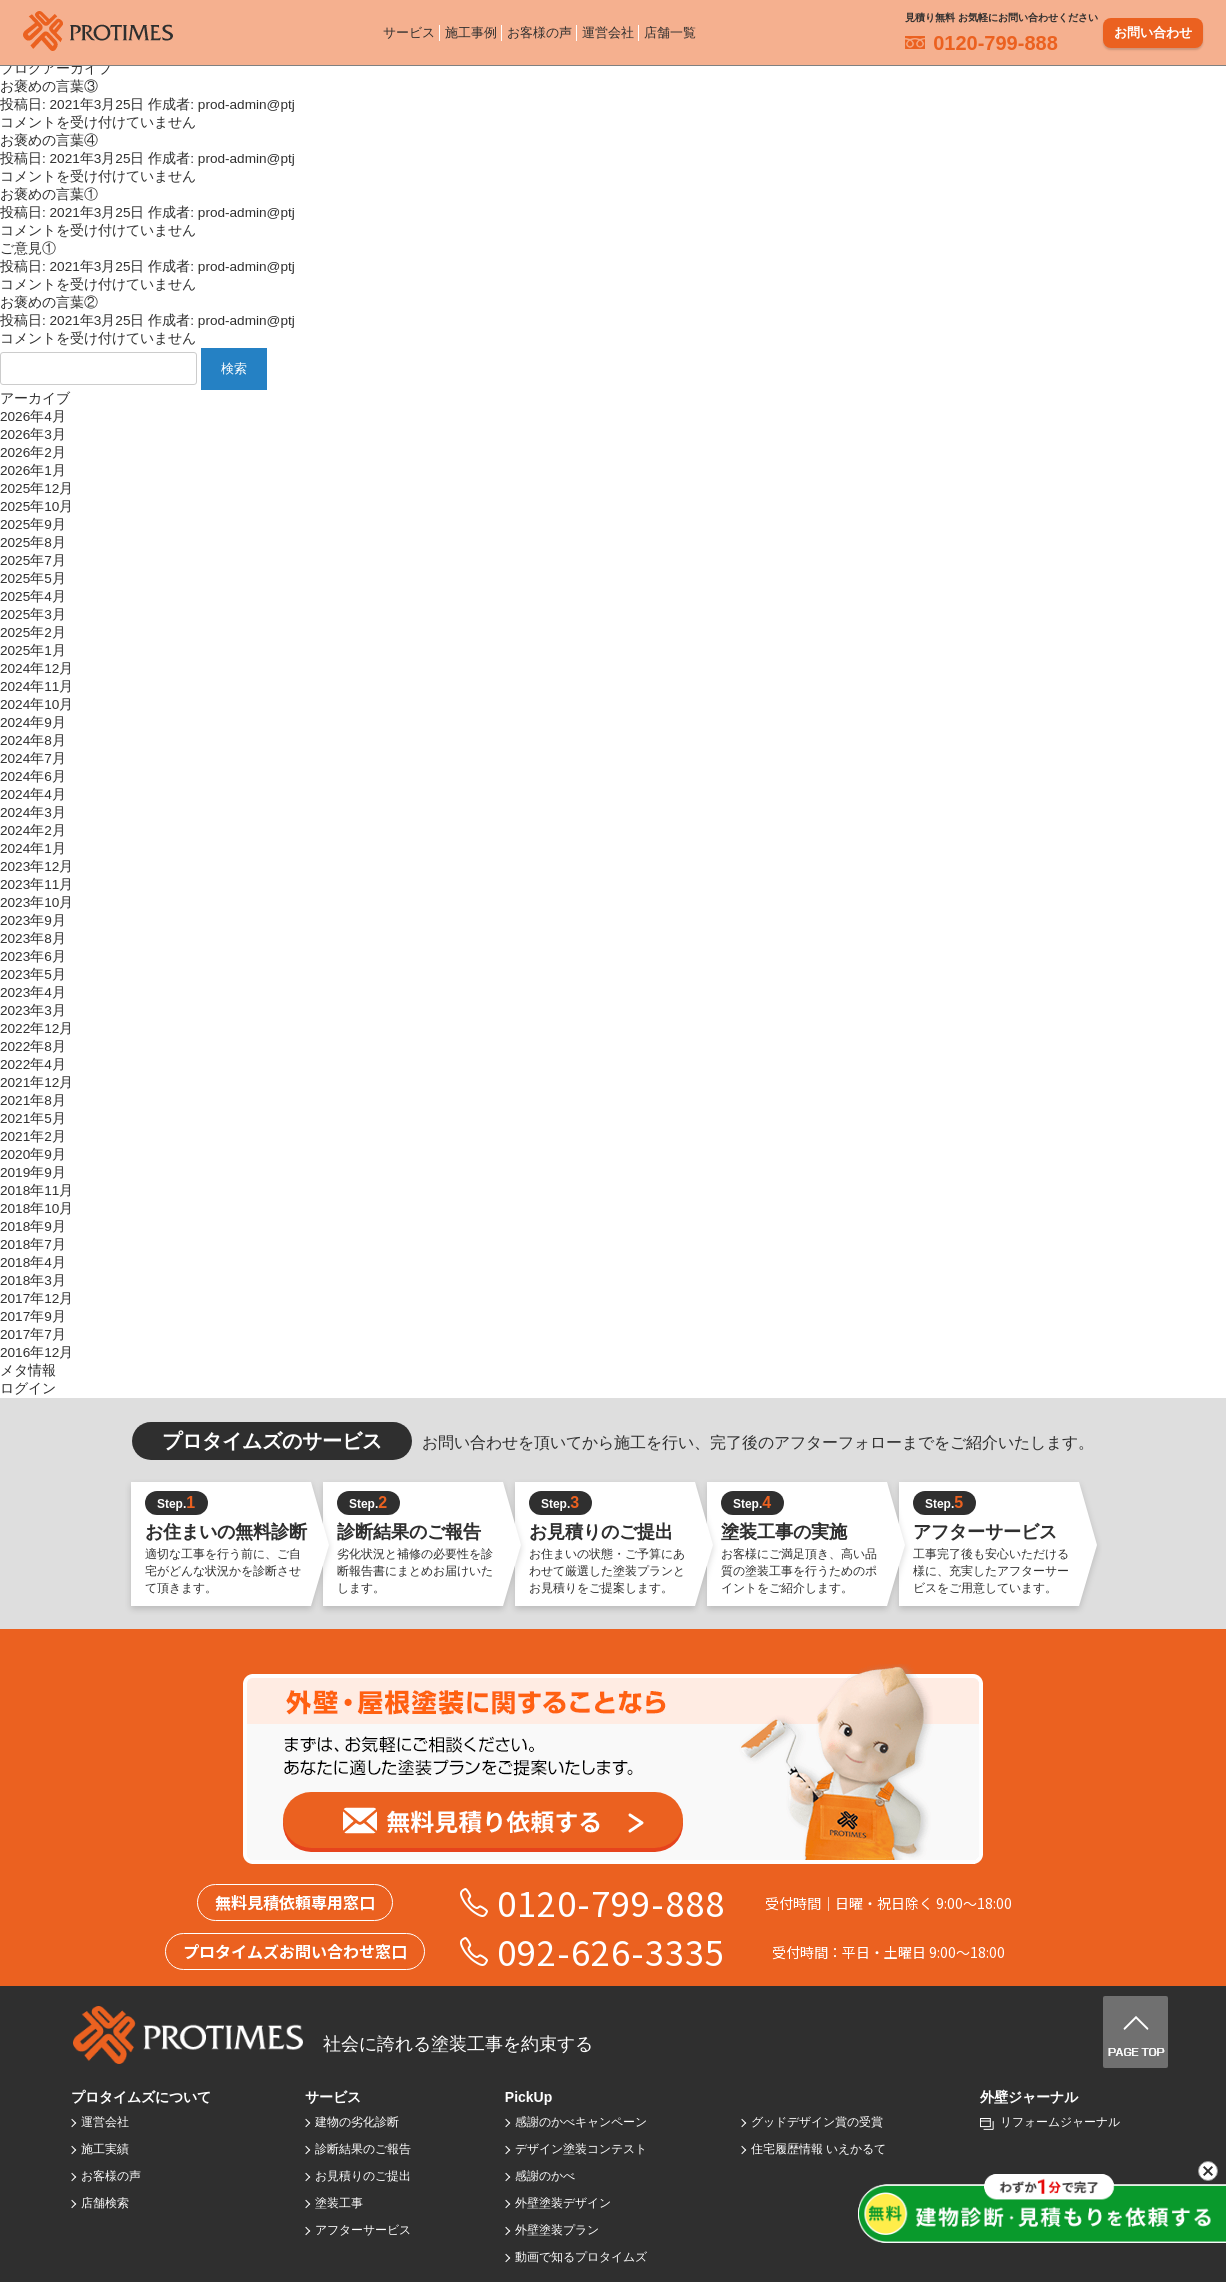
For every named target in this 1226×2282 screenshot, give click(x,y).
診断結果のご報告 (363, 2149)
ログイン (28, 1388)
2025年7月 (33, 560)
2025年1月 (33, 650)
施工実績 (105, 2149)
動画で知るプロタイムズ (581, 2257)
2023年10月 (36, 902)
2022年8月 (33, 1046)
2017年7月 (33, 1334)
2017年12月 (36, 1298)
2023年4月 (33, 992)
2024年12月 (36, 668)
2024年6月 (33, 776)
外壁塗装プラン (557, 2230)
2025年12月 (36, 488)
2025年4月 (33, 596)
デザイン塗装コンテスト (581, 2149)
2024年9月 (33, 722)
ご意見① (28, 248)
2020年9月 (33, 1154)
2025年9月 (33, 524)
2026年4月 (33, 416)
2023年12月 (36, 866)
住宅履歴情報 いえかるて (818, 2149)
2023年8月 (33, 938)
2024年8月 (33, 740)
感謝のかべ (545, 2176)
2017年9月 (33, 1316)
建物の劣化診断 (357, 2122)
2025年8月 (33, 542)
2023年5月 (33, 974)
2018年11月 (36, 1190)
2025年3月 (33, 614)
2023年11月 (36, 884)
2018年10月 (36, 1208)
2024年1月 (33, 848)
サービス (409, 29)
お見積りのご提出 (363, 2176)
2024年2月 (33, 830)
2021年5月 (33, 1118)
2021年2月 (33, 1136)
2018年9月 (33, 1226)
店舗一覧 (670, 29)
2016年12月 (36, 1352)
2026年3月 (33, 434)
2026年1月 (33, 470)
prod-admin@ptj (246, 104)
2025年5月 (33, 578)
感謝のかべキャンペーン (581, 2122)
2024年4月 (33, 794)
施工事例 (471, 29)
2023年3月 (33, 1010)
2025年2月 (33, 632)
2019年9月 (33, 1172)
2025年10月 (36, 506)
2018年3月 (33, 1280)
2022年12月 (36, 1028)
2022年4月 (33, 1064)
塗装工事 (339, 2203)
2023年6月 (33, 956)
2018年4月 (33, 1262)
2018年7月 (33, 1244)
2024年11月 (36, 686)
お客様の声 (539, 29)
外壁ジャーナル (1029, 2097)
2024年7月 (33, 758)
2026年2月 (33, 452)
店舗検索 (105, 2203)
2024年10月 (36, 704)
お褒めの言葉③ (49, 86)
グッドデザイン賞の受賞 (817, 2122)
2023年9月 (33, 920)
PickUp (528, 2097)
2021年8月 (33, 1100)
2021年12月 (36, 1082)
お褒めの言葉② (49, 302)
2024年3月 (33, 812)
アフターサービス (363, 2230)
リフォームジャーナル (1060, 2122)
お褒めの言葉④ (49, 140)
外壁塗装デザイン (563, 2203)
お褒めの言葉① (49, 194)
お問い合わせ (1153, 29)
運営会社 (608, 29)
